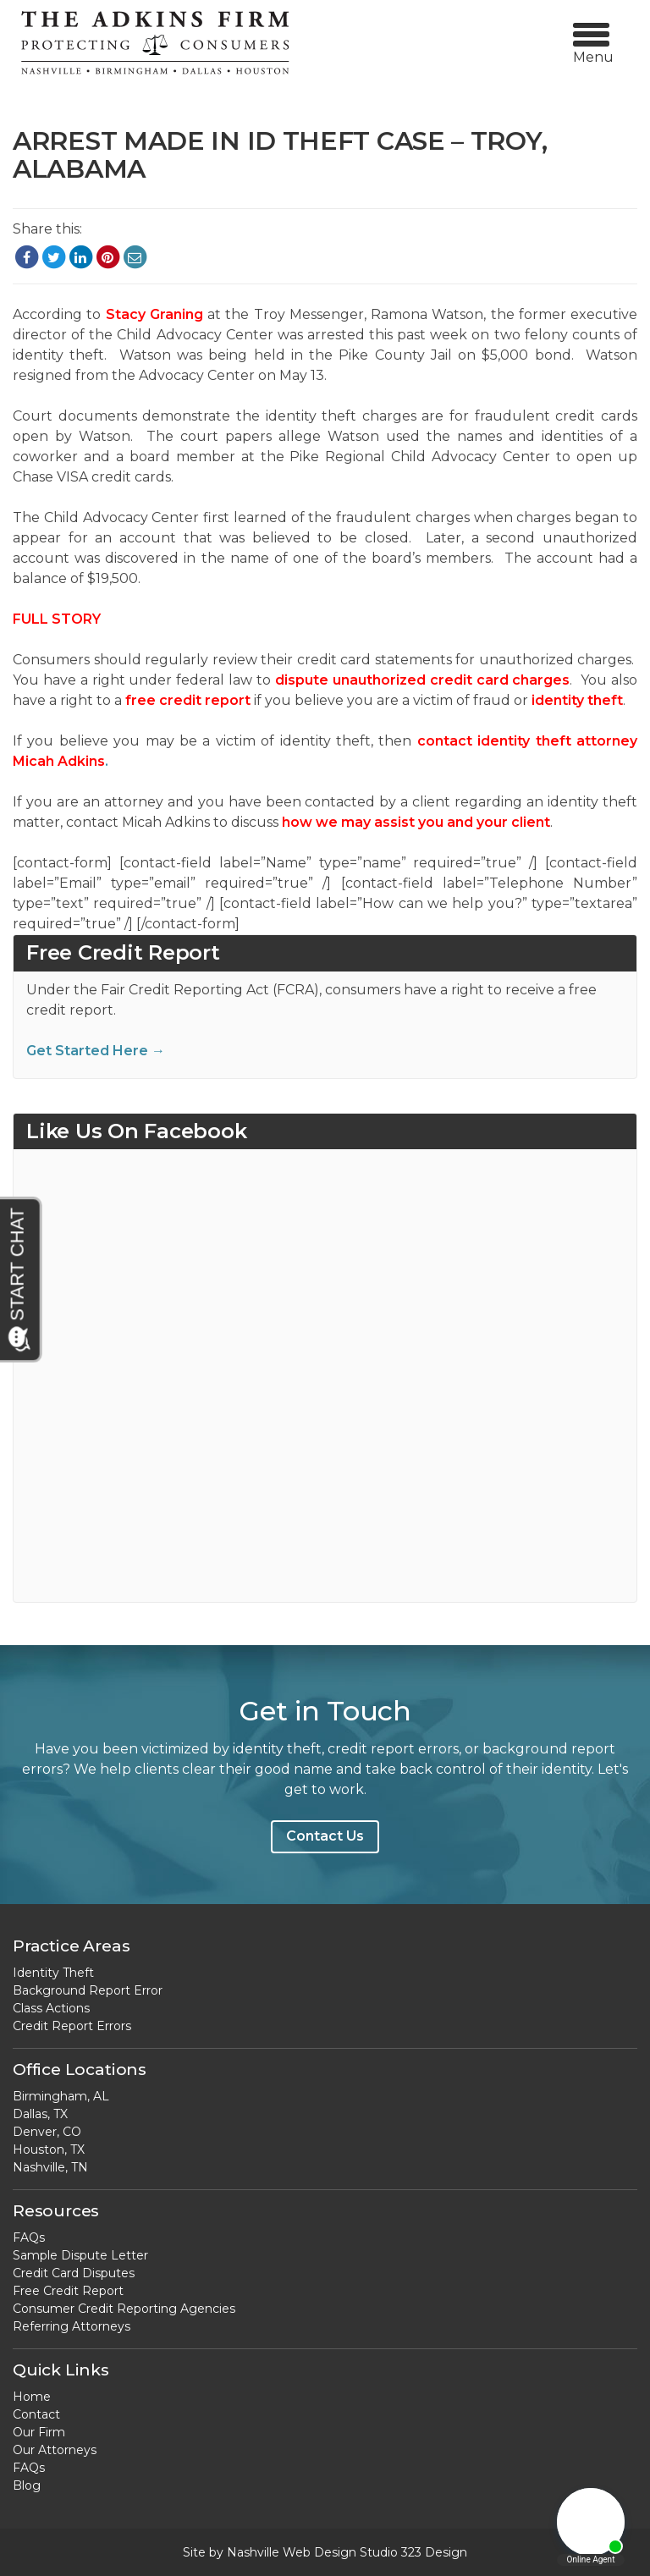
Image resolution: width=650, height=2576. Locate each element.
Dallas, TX (40, 2114)
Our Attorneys (54, 2450)
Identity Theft (53, 1972)
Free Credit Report (68, 2290)
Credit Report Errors (72, 2026)
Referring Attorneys (71, 2326)
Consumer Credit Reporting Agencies (124, 2308)
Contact (36, 2414)
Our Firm (39, 2432)
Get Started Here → (95, 1051)
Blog (27, 2485)
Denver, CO (47, 2131)
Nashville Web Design (291, 2552)
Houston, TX (49, 2149)
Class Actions (51, 2008)
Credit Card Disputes (74, 2273)
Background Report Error (87, 1990)
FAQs (29, 2237)
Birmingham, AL (61, 2096)
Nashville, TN (50, 2167)
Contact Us (325, 1836)
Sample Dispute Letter (80, 2255)
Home (32, 2396)
